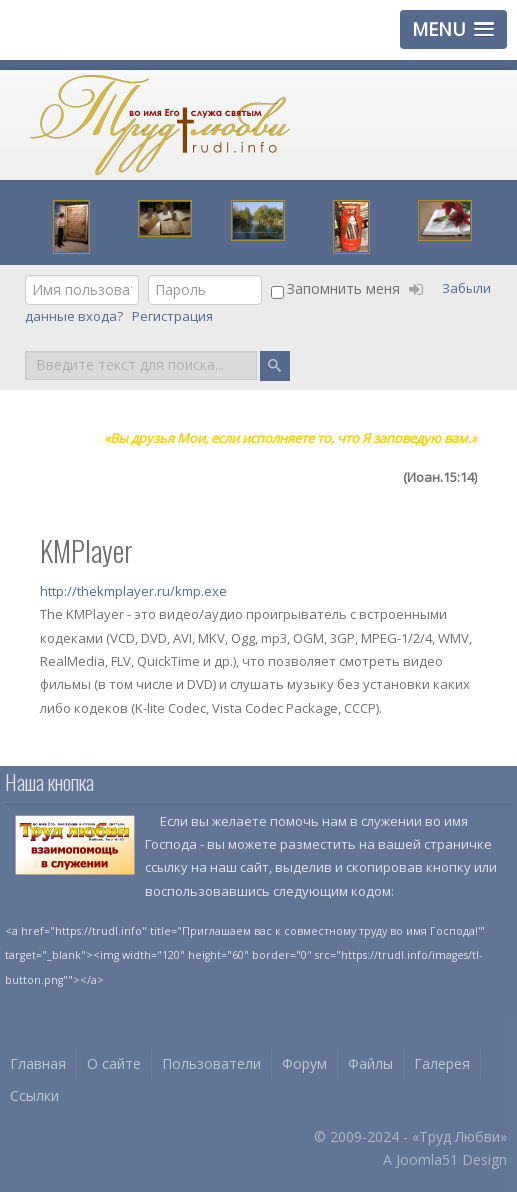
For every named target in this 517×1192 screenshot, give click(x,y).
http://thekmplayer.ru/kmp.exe (133, 591)
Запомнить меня (343, 288)
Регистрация (174, 316)
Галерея (442, 1063)
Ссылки (34, 1095)
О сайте (114, 1063)
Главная (38, 1063)
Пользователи (211, 1063)
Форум (304, 1063)
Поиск (25, 349)
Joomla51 (427, 1159)
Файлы (370, 1063)
